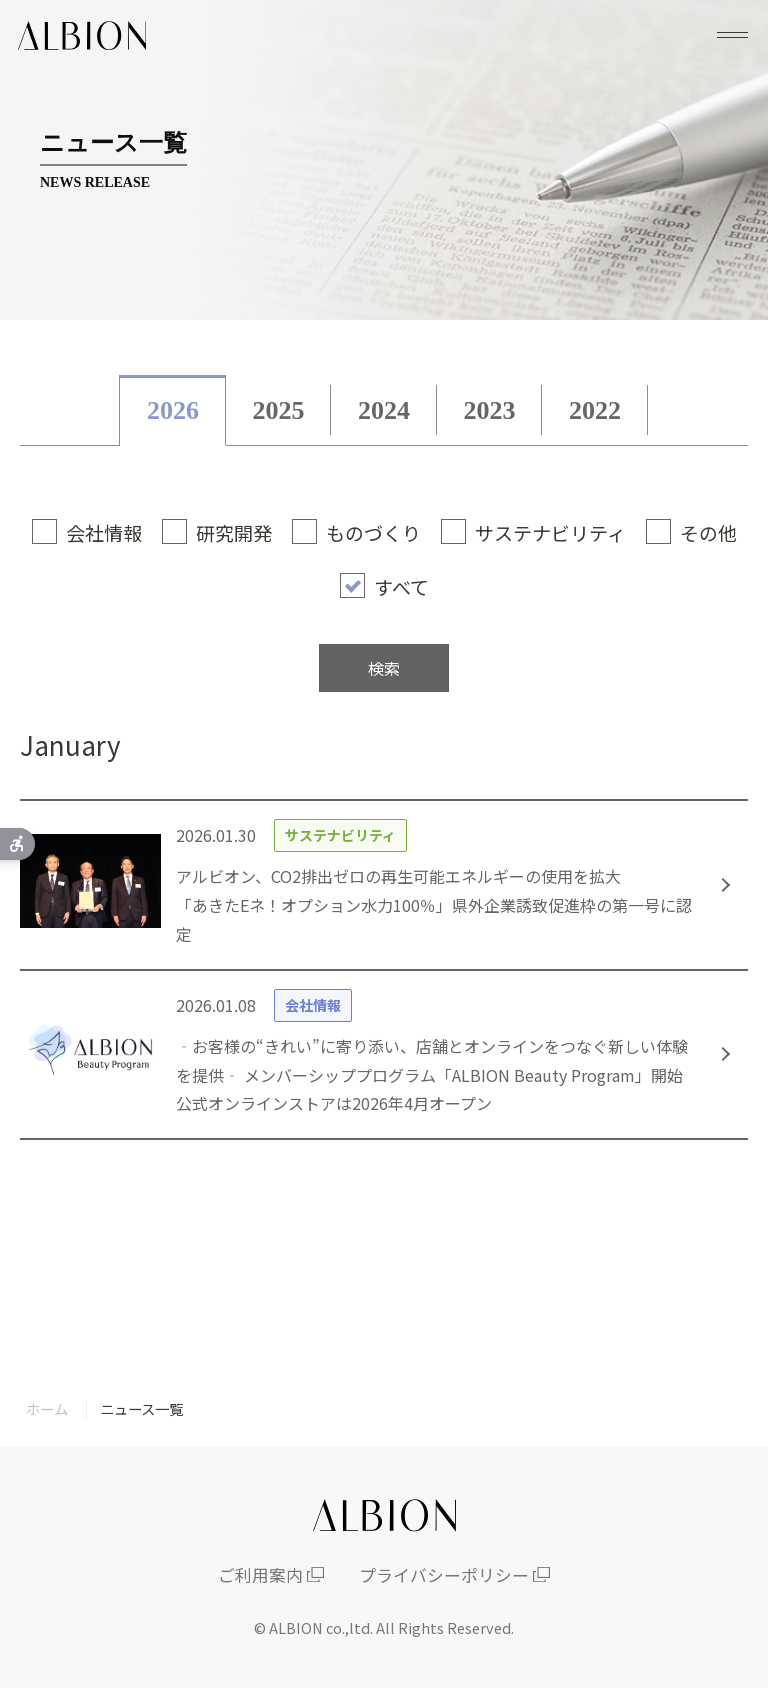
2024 (384, 410)
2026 (173, 410)
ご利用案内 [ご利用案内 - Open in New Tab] (260, 1575)
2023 (490, 410)
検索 (384, 668)
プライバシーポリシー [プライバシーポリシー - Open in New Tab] (444, 1575)
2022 (595, 410)
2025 (278, 410)
